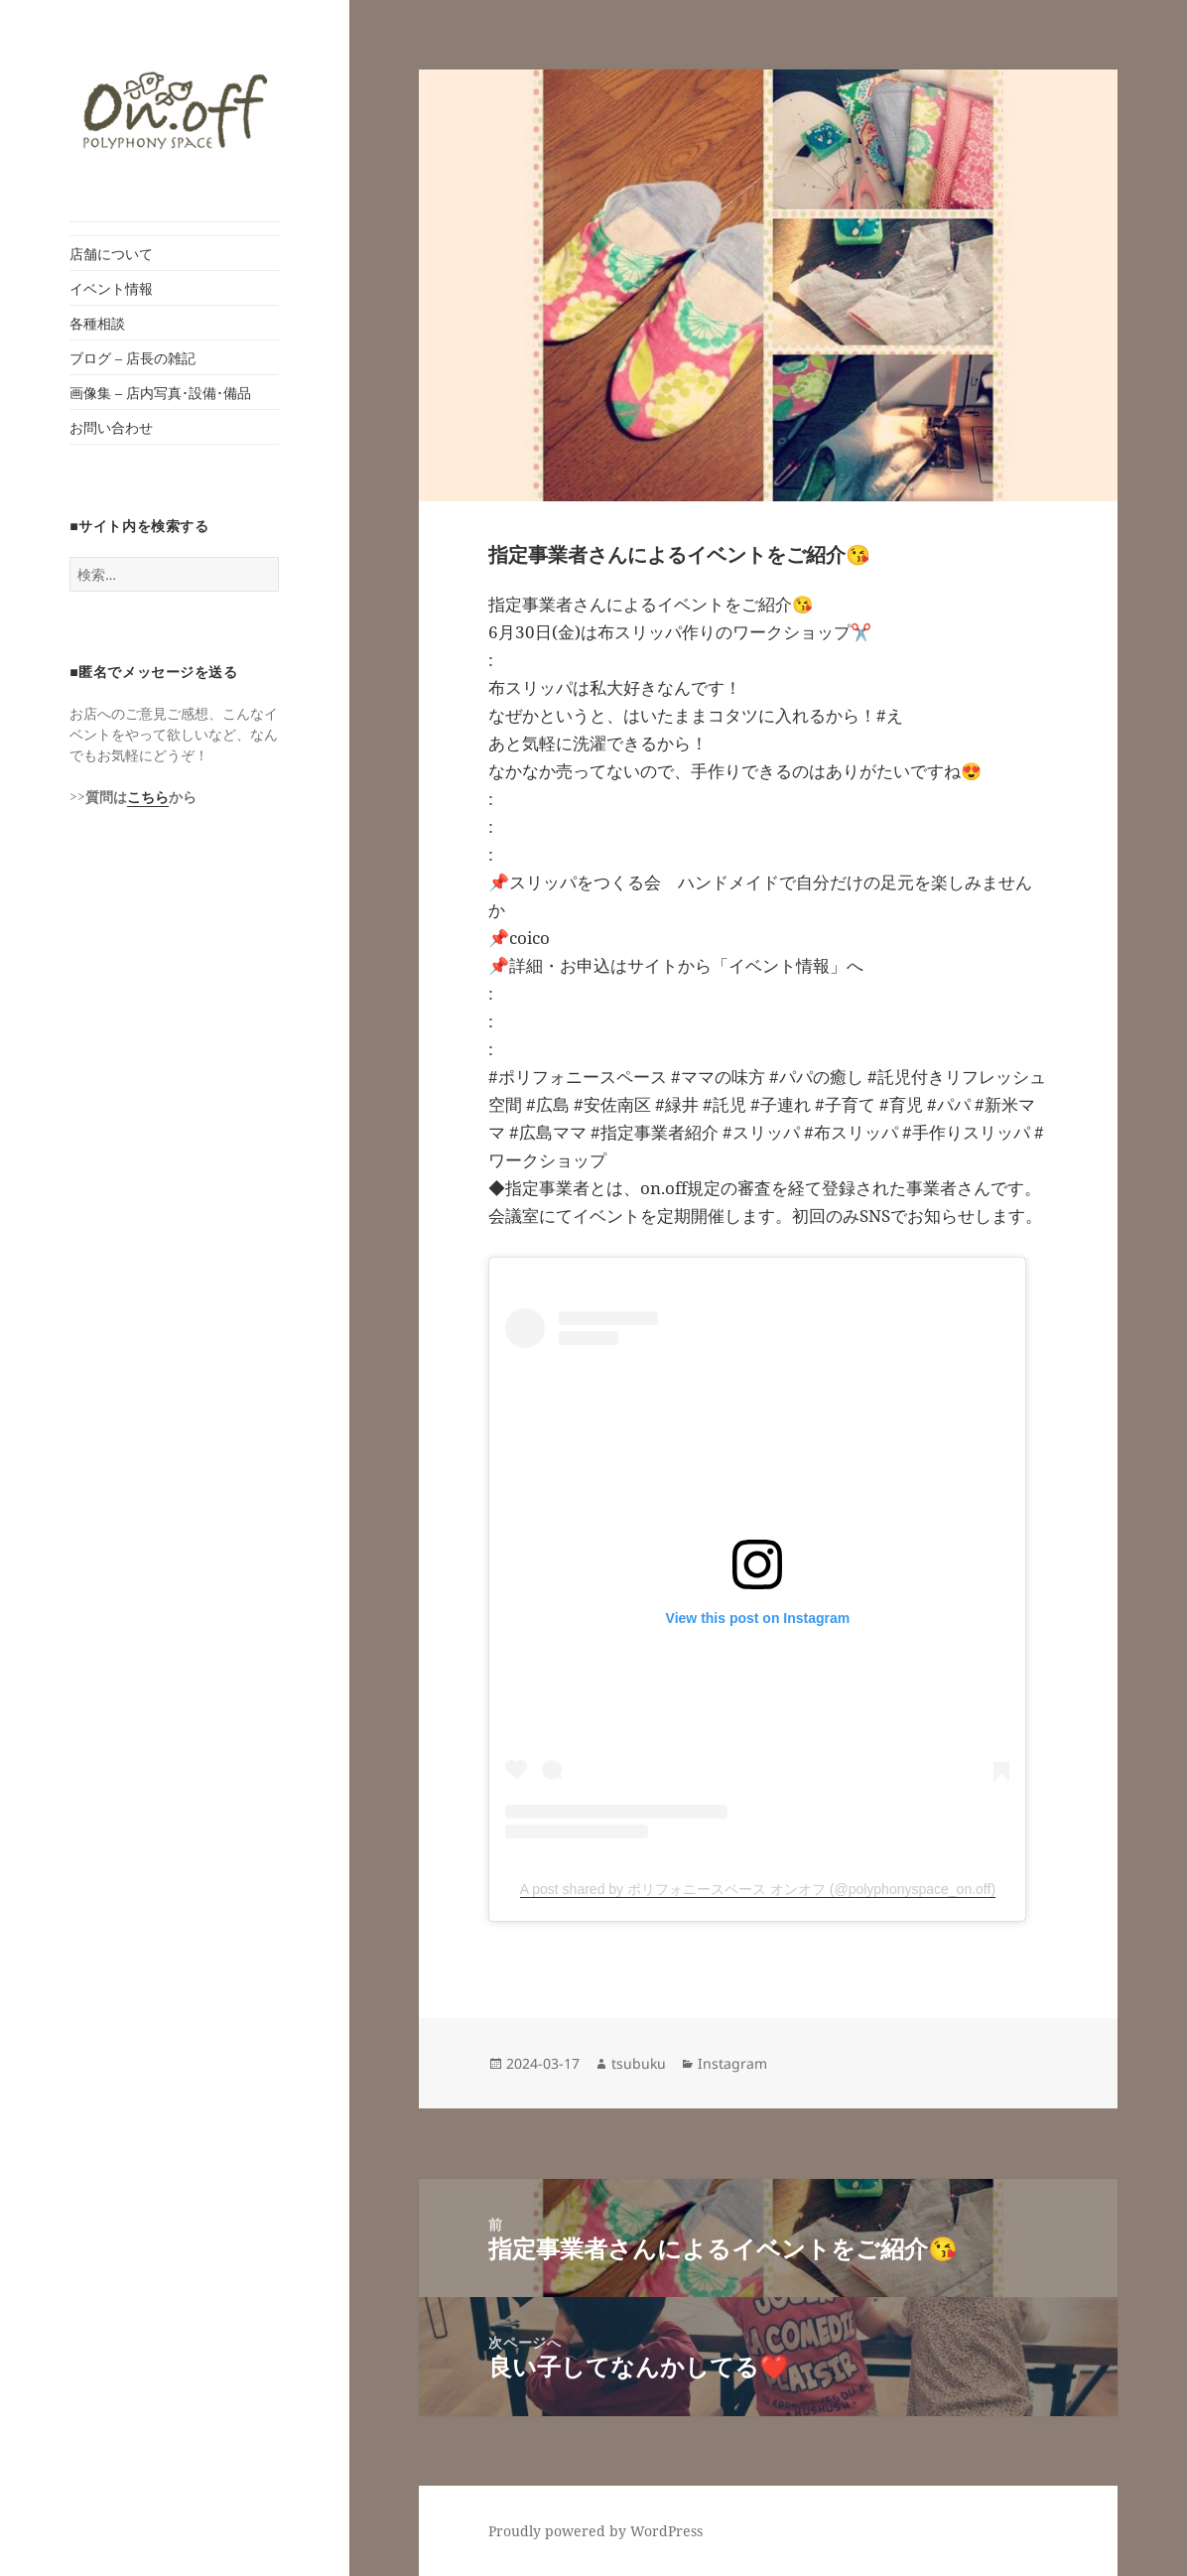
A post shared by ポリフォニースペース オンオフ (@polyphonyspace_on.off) (757, 1889)
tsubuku (638, 2063)
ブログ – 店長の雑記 (132, 357)
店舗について (111, 253)
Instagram (732, 2063)
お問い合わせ (111, 427)
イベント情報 (111, 288)
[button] (174, 110)
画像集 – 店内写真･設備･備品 (160, 392)
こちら (148, 796)
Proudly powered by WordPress (595, 2530)
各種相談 (97, 323)
